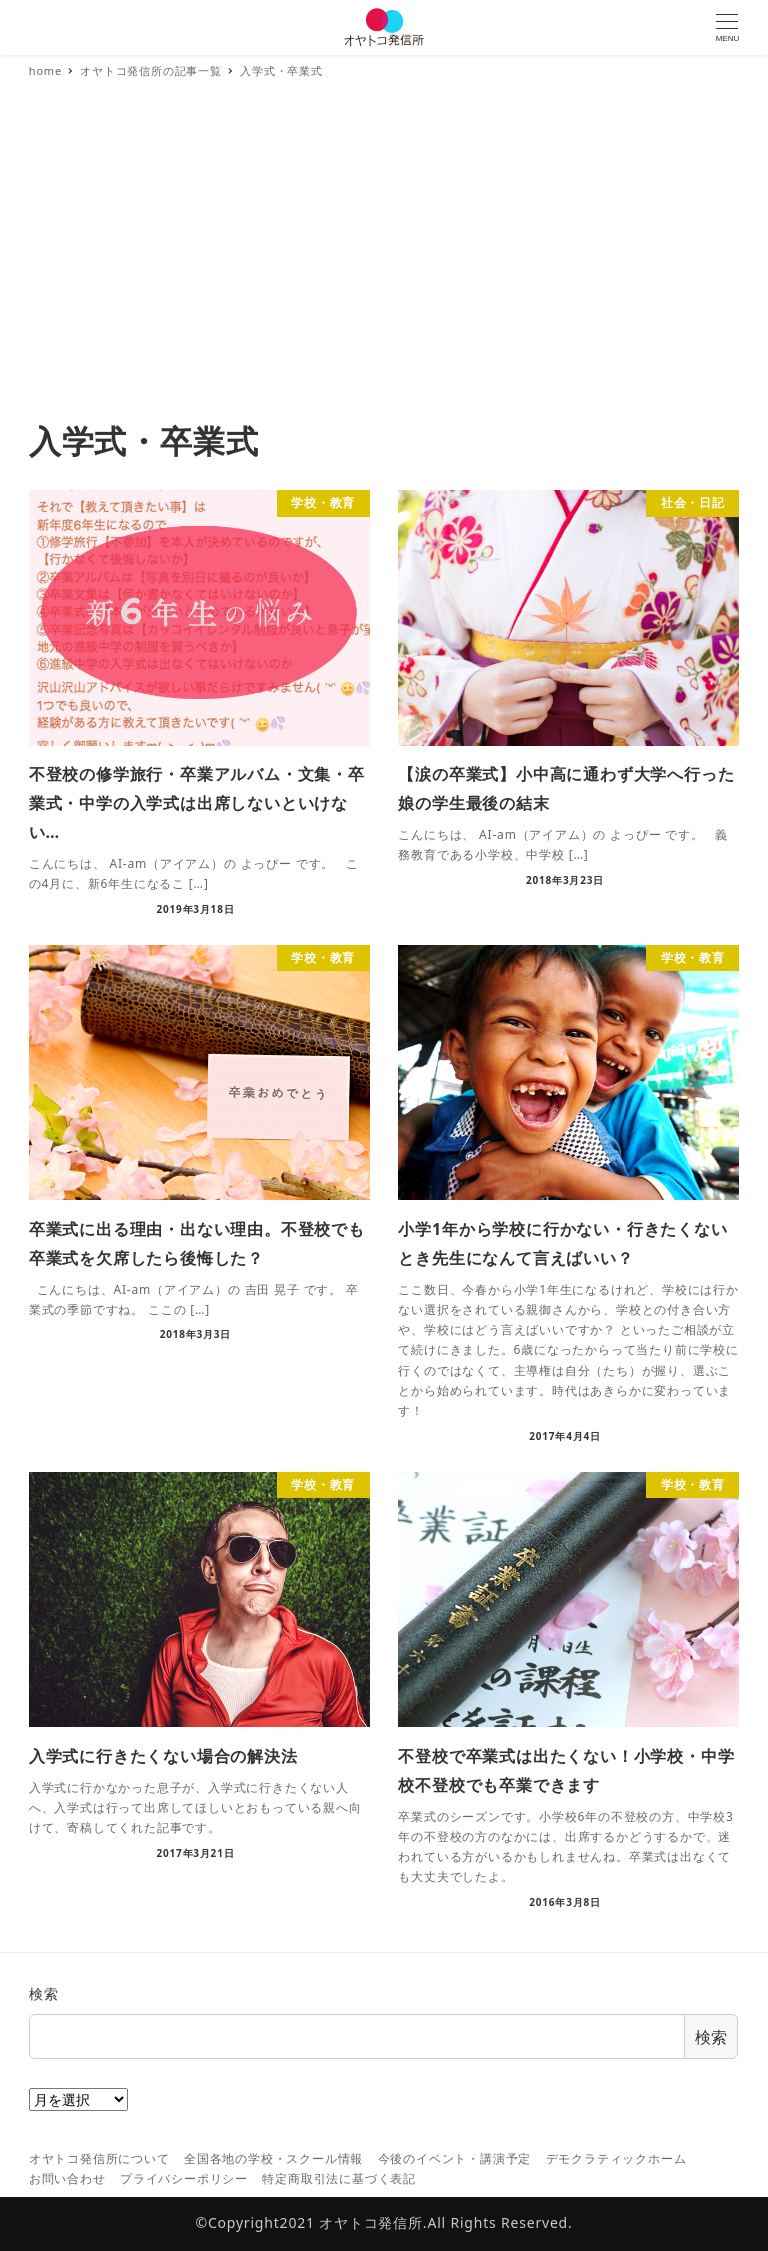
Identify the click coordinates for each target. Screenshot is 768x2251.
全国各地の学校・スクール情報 (273, 2158)
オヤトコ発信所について (99, 2158)
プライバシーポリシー (184, 2178)
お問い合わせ (67, 2178)
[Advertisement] (384, 270)
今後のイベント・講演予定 (455, 2158)
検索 (44, 1993)
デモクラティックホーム (616, 2158)
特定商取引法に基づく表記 (339, 2178)
